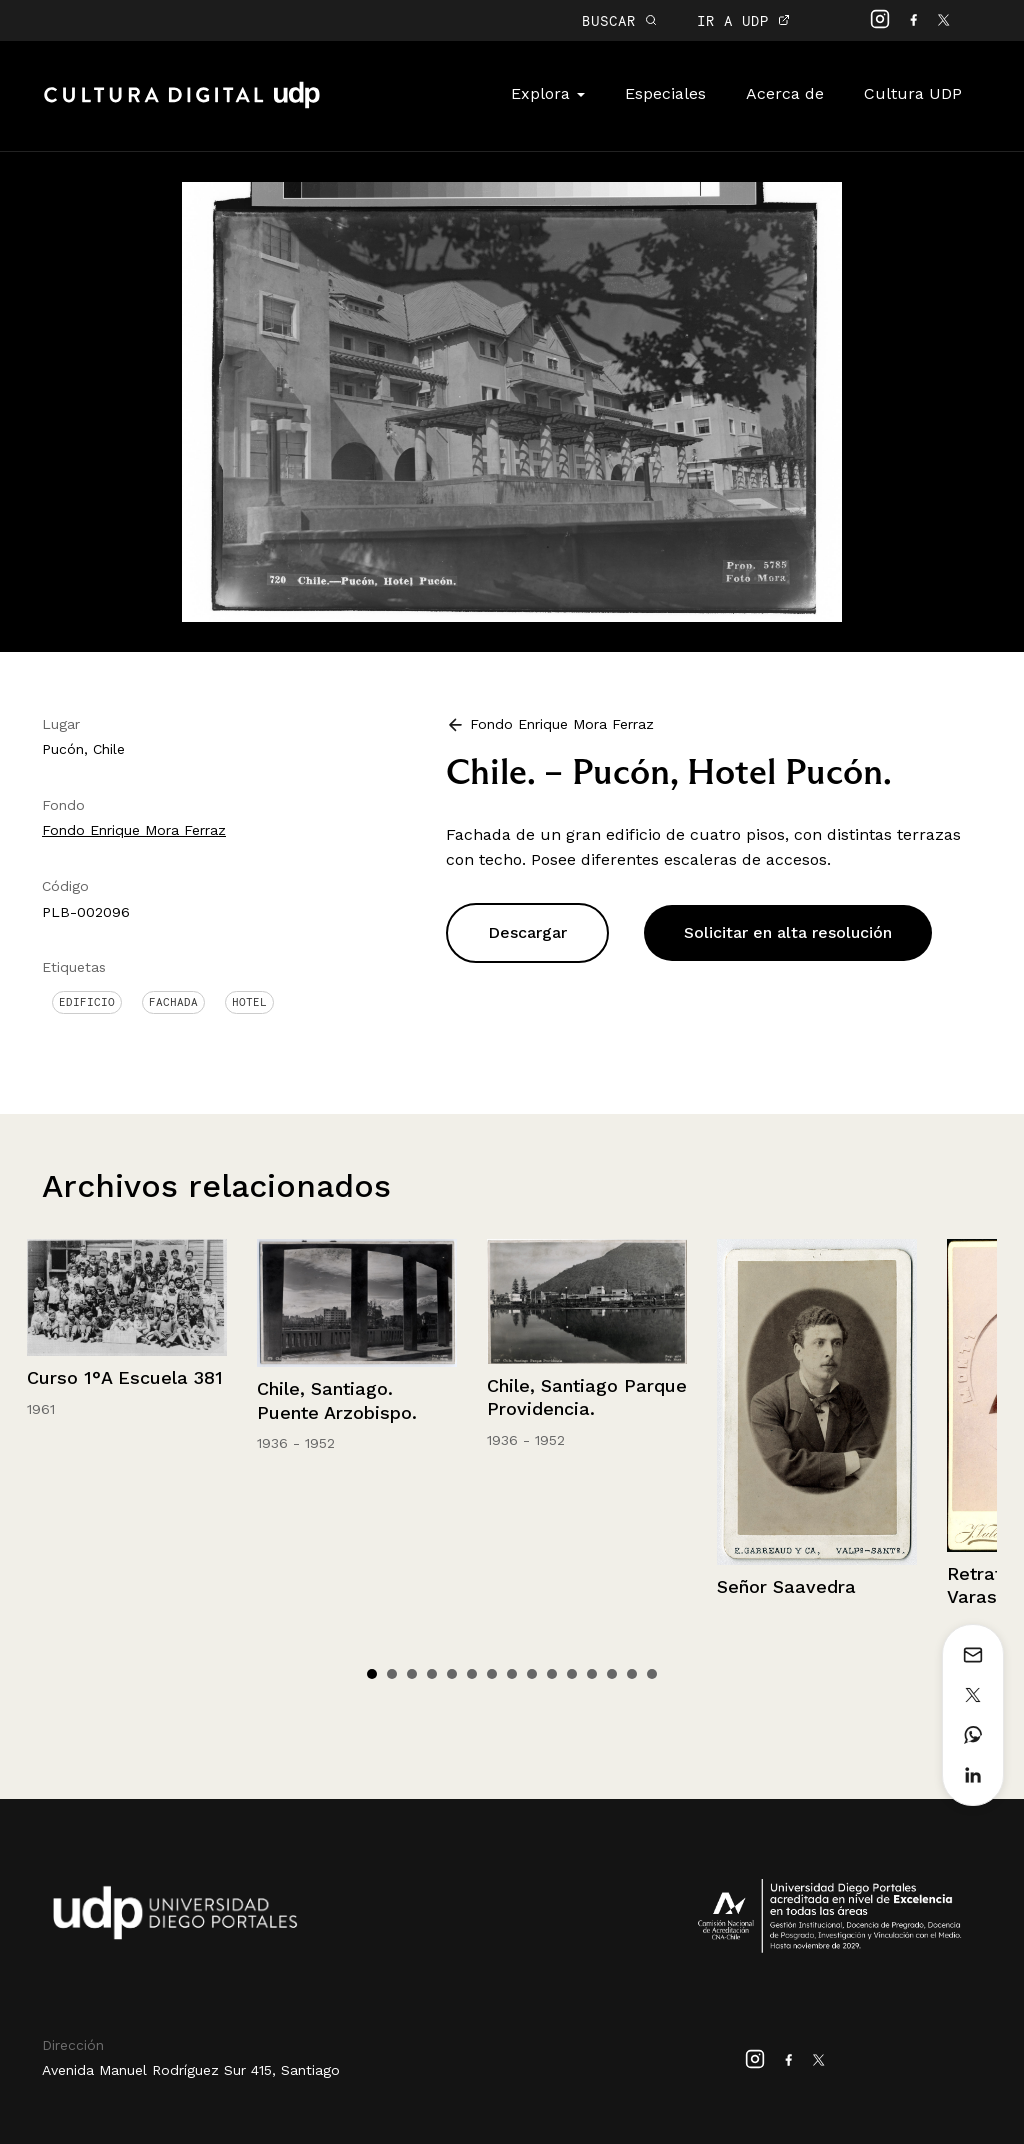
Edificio (87, 1002)
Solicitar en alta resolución (788, 932)
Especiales (665, 93)
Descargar (527, 932)
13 (612, 1674)
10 (552, 1674)
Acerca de (785, 93)
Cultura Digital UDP (182, 106)
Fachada (173, 1002)
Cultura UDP (913, 93)
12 (592, 1674)
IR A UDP (743, 20)
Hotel (249, 1002)
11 (572, 1674)
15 (652, 1674)
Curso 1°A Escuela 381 (125, 1377)
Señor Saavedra (786, 1586)
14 (632, 1674)
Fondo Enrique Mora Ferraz (134, 830)
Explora (548, 93)
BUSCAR (619, 20)
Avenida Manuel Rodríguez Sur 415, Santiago (191, 2070)
